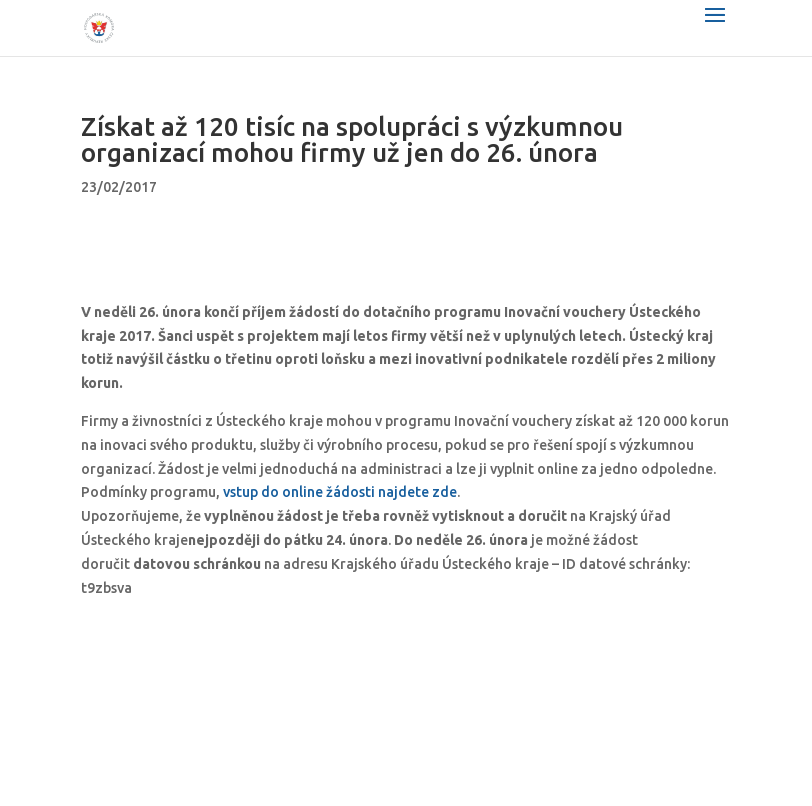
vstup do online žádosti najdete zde (340, 492)
